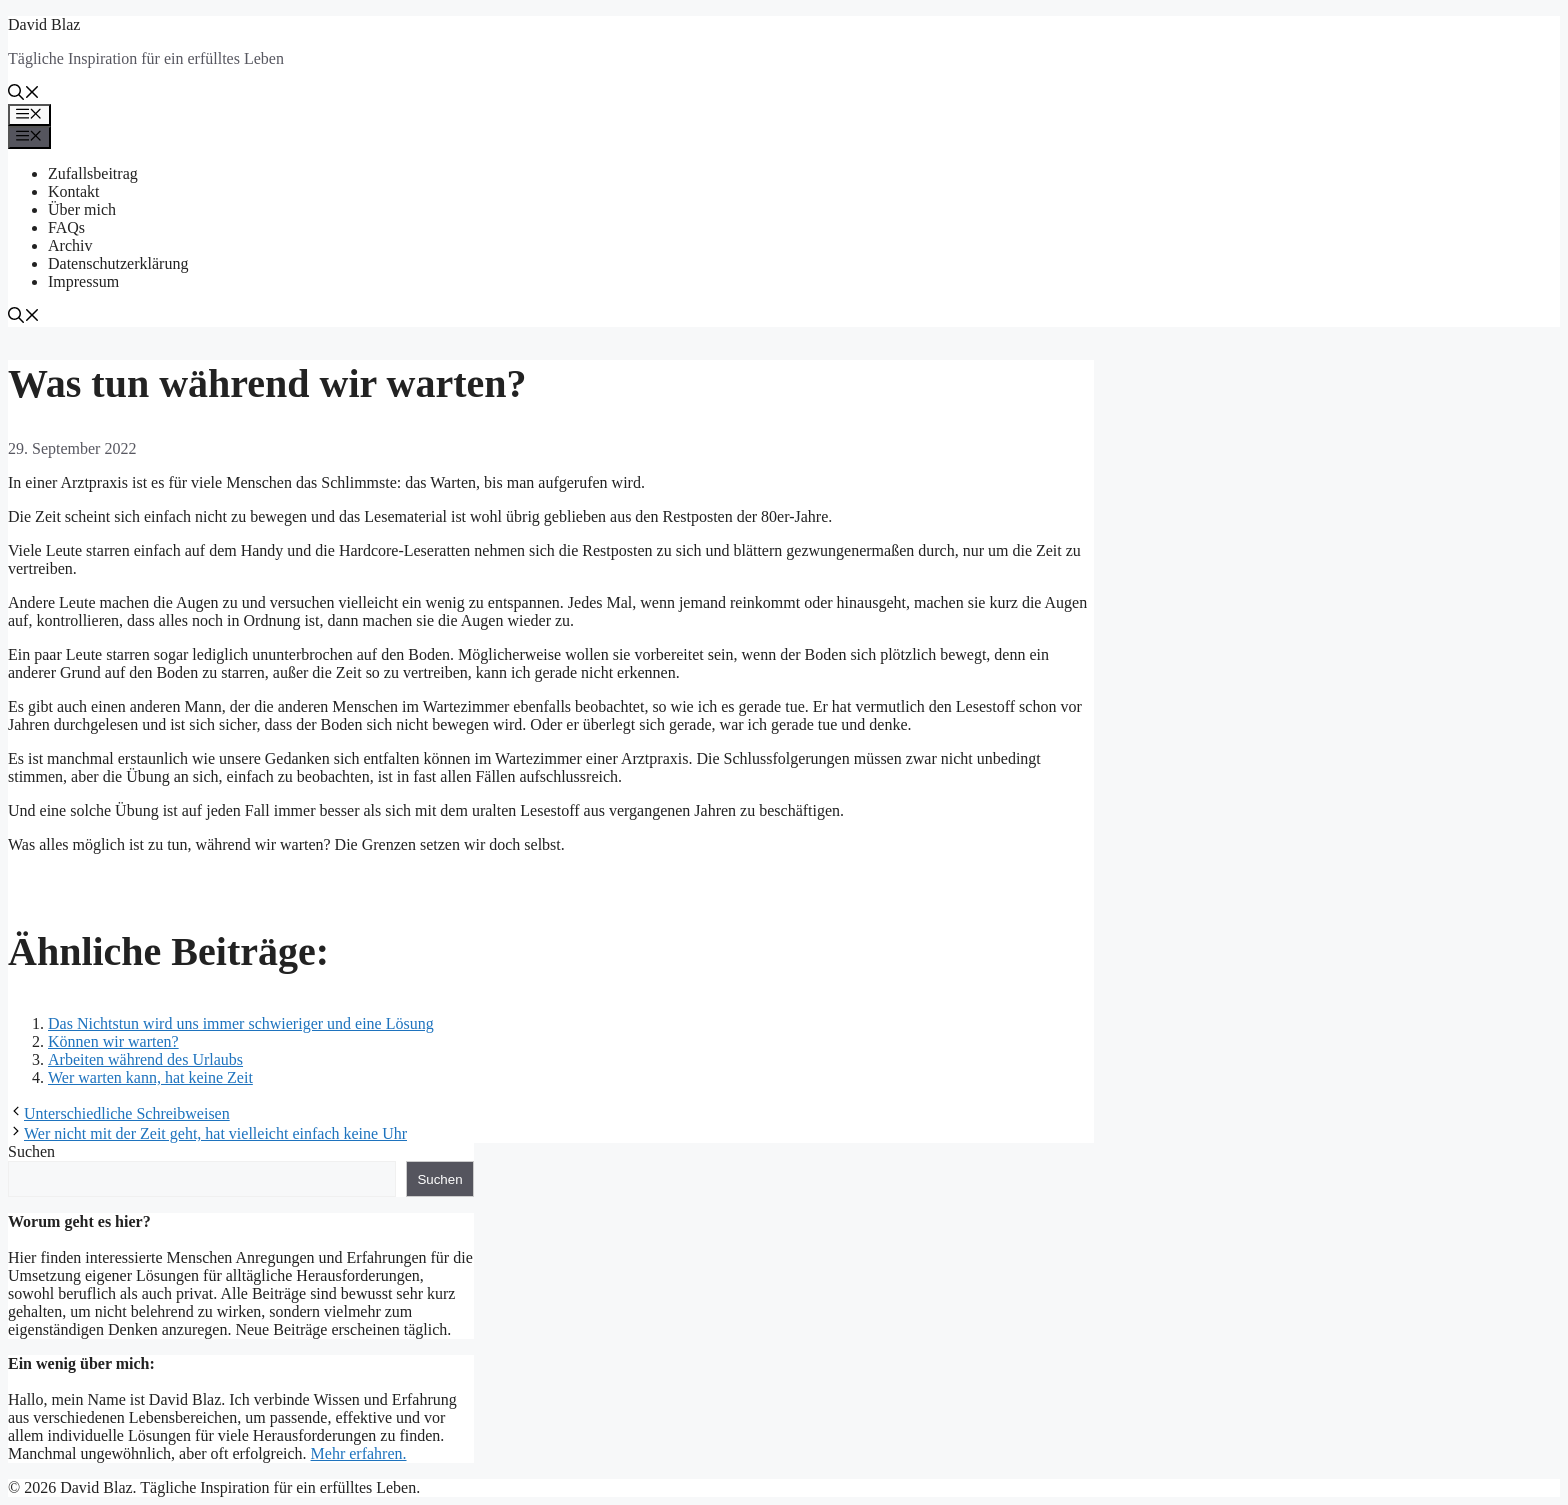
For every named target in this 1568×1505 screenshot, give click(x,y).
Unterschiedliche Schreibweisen (127, 1113)
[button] (24, 94)
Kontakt (74, 191)
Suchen (31, 1151)
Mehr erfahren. (359, 1453)
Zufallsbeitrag (93, 173)
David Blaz (44, 24)
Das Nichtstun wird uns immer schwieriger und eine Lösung (241, 1023)
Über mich (82, 209)
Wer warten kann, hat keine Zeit (150, 1077)
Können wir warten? (113, 1041)
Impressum (83, 281)
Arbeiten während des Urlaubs (145, 1059)
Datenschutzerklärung (118, 263)
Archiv (70, 245)
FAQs (66, 227)
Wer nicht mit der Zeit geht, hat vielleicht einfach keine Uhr (215, 1133)
